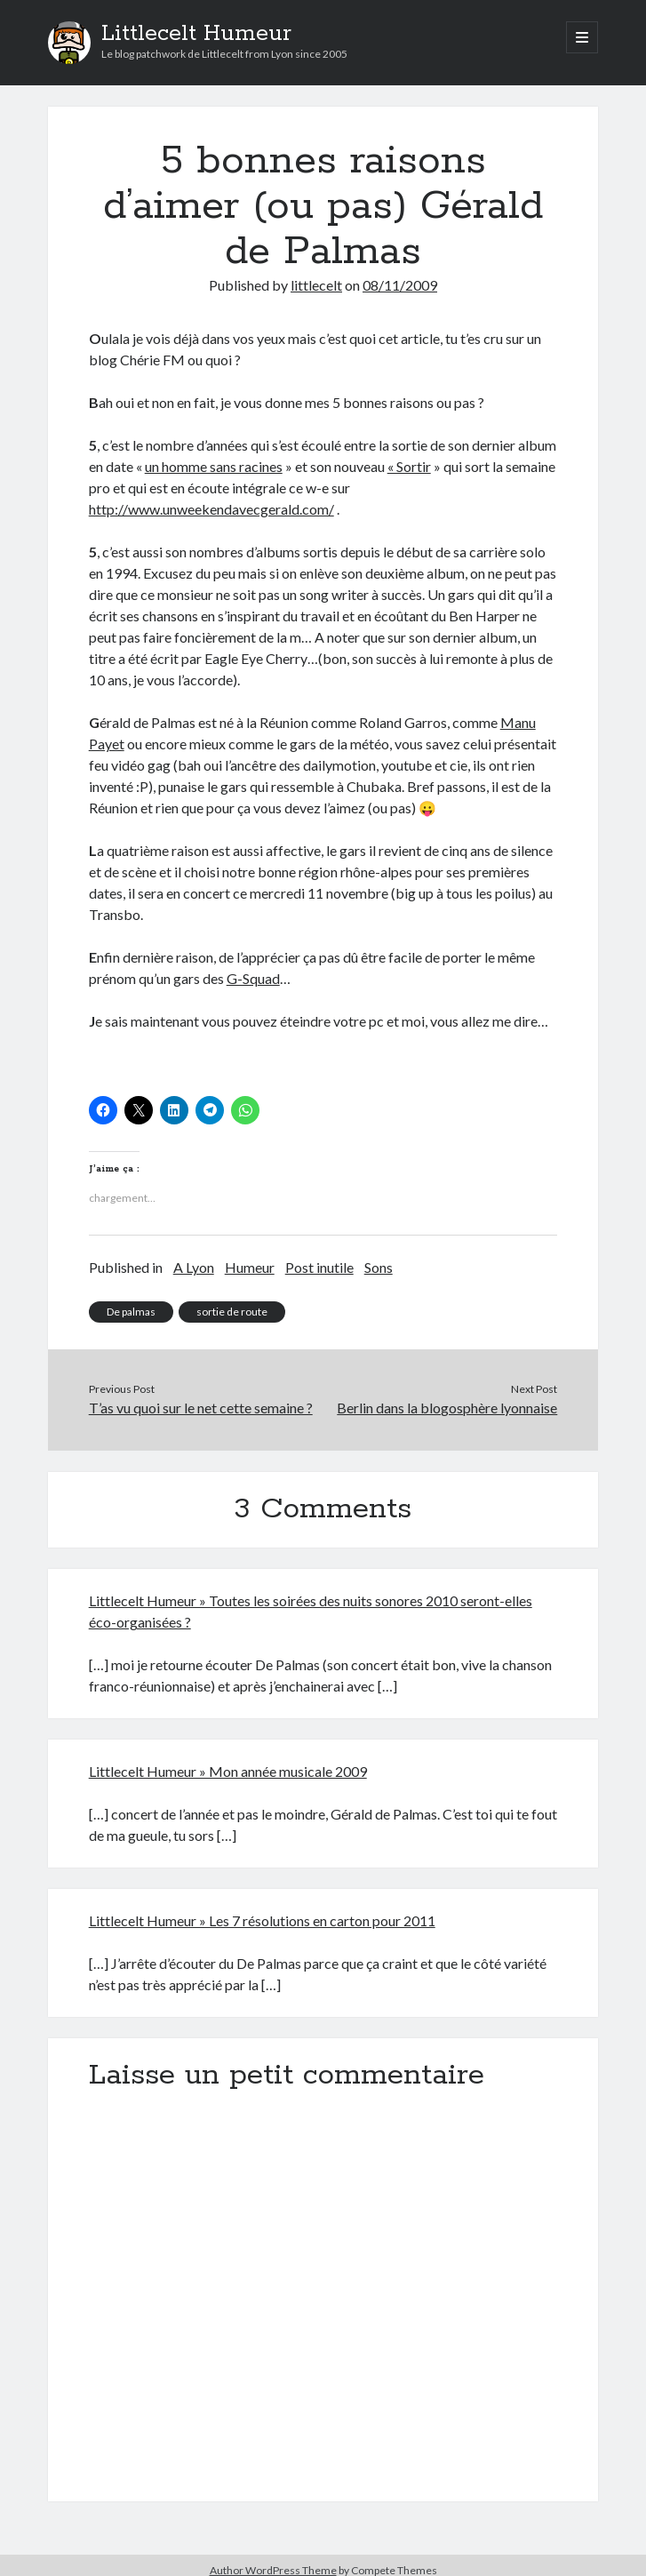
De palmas (131, 1311)
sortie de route (231, 1311)
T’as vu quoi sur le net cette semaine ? (201, 1407)
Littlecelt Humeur (196, 34)
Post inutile (319, 1267)
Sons (378, 1267)
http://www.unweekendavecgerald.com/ (211, 508)
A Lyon (193, 1267)
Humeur (250, 1267)
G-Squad (253, 978)
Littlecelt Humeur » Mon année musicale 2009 (228, 1771)
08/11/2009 (400, 284)
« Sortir (409, 466)
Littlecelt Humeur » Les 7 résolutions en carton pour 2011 (262, 1920)
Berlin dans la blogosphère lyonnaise (447, 1407)
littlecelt (316, 284)
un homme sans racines (214, 466)
